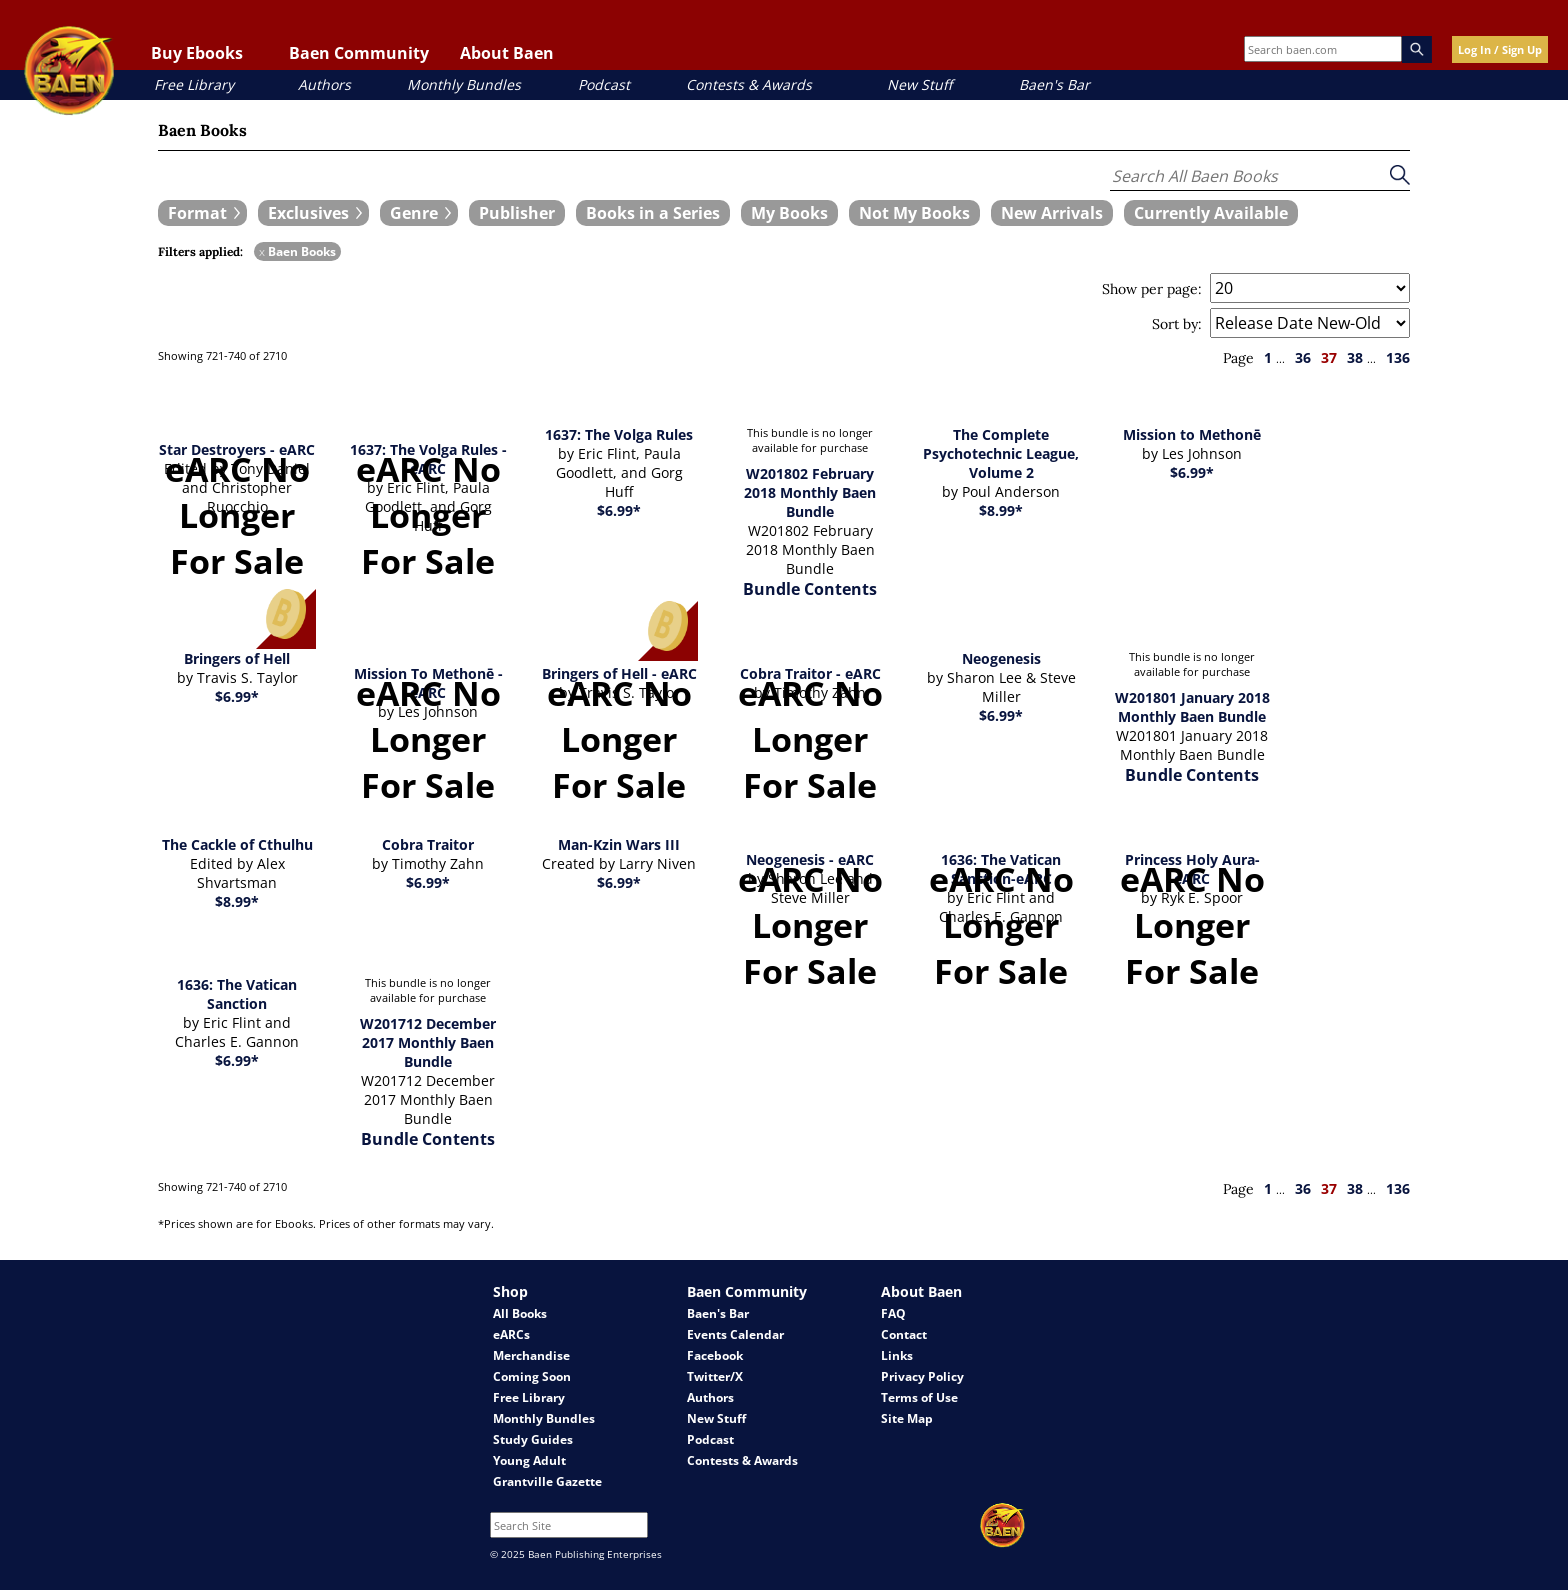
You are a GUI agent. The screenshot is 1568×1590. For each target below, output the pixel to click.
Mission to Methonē (1192, 434)
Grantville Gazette (547, 1481)
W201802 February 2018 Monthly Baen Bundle (810, 492)
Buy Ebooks (197, 53)
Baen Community (359, 53)
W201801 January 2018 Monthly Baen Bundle (1192, 707)
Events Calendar (735, 1334)
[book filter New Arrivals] (1052, 213)
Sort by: (1177, 324)
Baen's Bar (1054, 84)
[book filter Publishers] (517, 213)
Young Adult (529, 1460)
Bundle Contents (810, 589)
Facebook (715, 1355)
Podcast (604, 84)
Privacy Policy (922, 1376)
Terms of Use (919, 1397)
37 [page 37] (1329, 357)
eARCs (511, 1334)
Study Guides (533, 1439)
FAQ (893, 1313)
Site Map (907, 1418)
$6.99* (619, 510)
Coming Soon (532, 1376)
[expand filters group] (202, 213)
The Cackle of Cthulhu (237, 844)
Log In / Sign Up (1500, 49)
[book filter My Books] (789, 213)
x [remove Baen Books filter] (262, 251)
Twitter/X (715, 1376)
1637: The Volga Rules (619, 434)
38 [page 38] (1355, 357)
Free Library (194, 84)
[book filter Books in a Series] (653, 213)
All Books (520, 1313)
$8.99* (1001, 510)
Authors (324, 84)
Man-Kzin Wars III (619, 844)
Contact (904, 1334)
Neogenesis (1001, 658)
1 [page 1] (1268, 357)
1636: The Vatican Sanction (237, 994)
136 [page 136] (1398, 357)
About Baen (507, 53)
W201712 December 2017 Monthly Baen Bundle (428, 1042)
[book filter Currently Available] (1211, 213)
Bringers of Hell (237, 658)
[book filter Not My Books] (914, 213)
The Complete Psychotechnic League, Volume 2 (1001, 453)
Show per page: (1152, 289)
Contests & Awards (749, 84)
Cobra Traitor (428, 844)
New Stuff (919, 84)
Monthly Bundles (464, 84)
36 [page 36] (1303, 357)
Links (897, 1355)
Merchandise (531, 1355)
